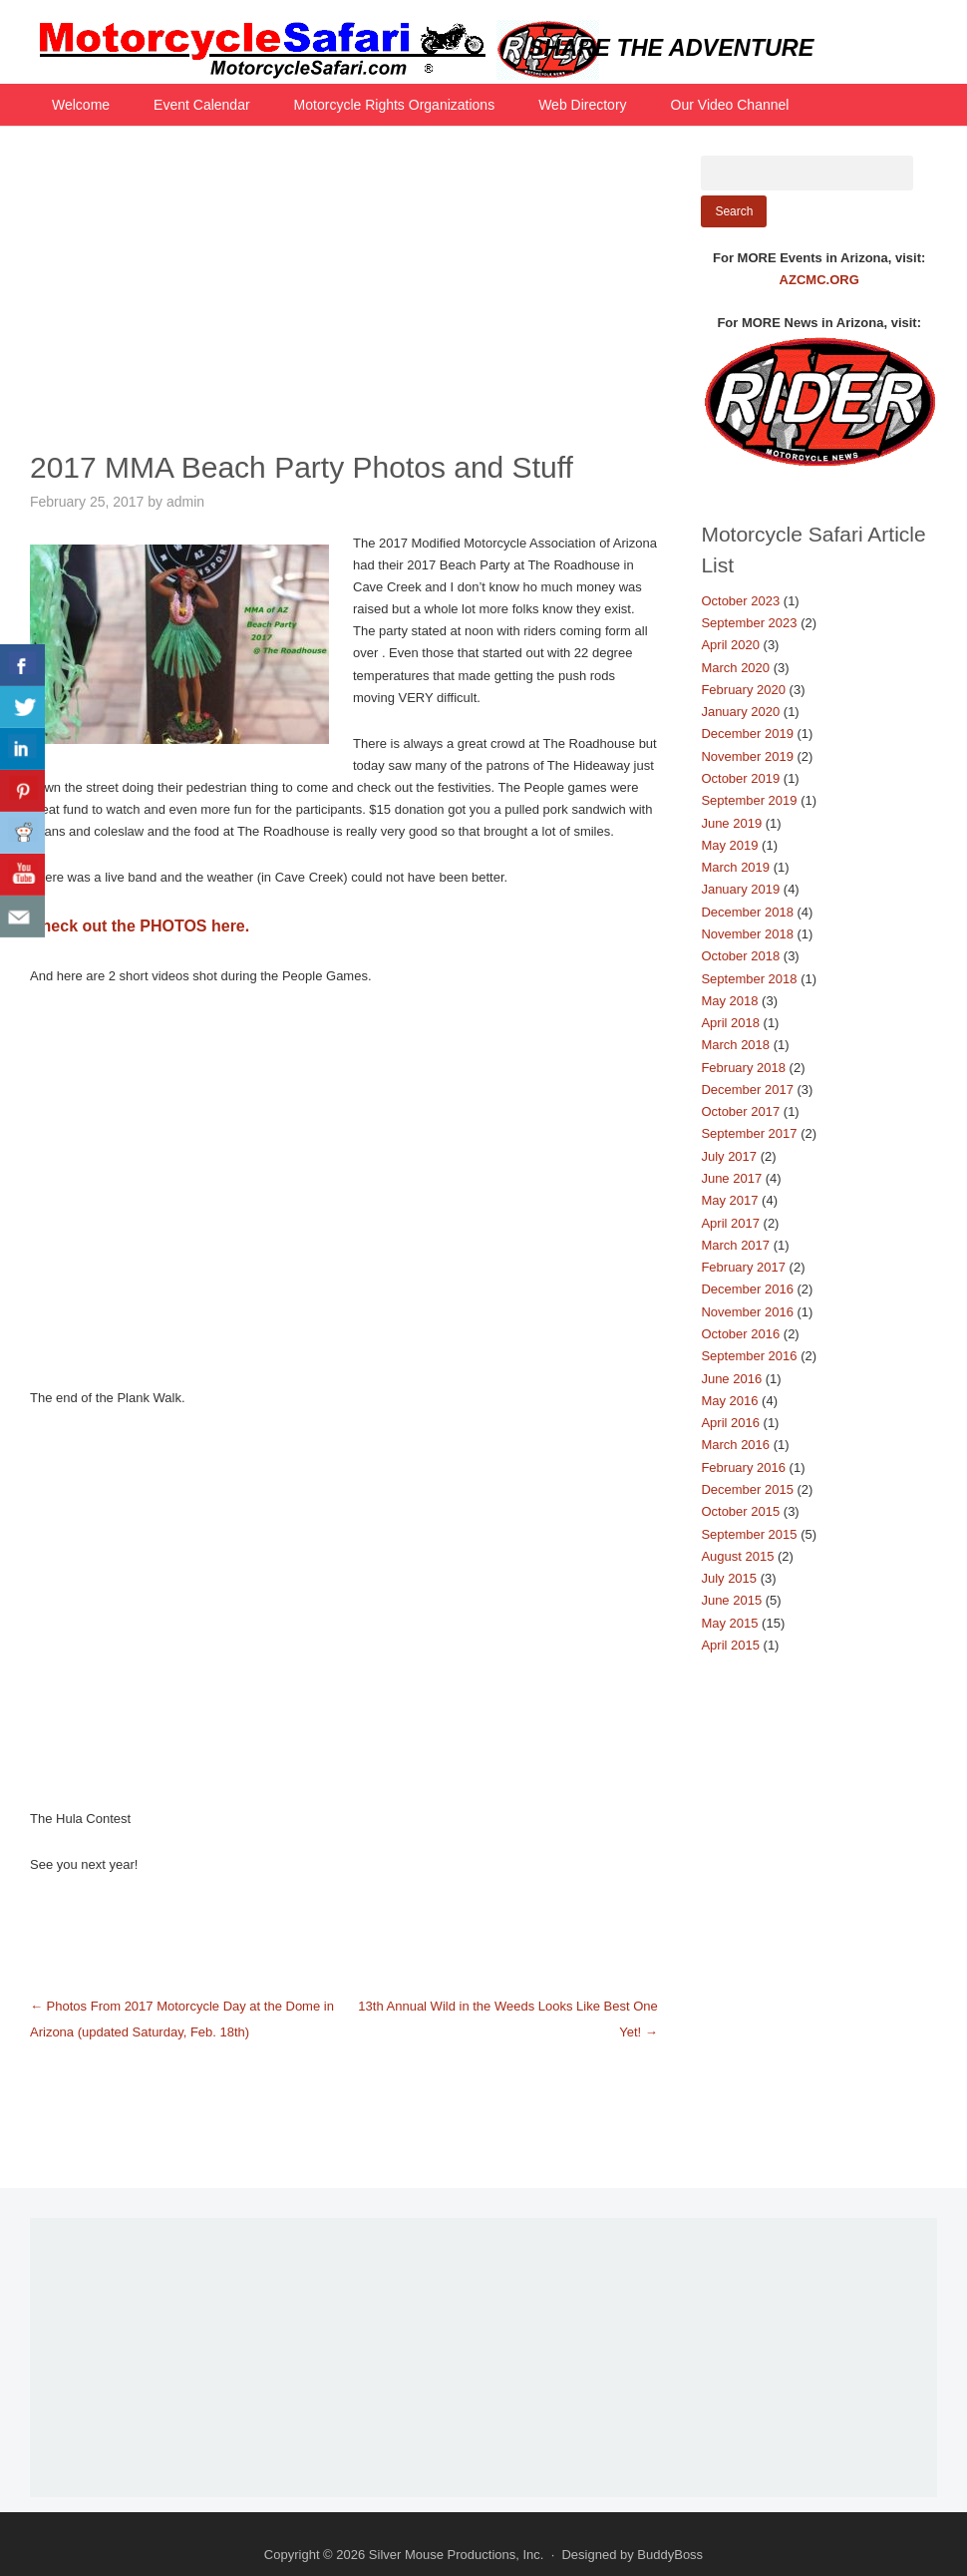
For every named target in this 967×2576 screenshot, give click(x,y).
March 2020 (735, 667)
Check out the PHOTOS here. (139, 926)
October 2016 (740, 1333)
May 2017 (729, 1200)
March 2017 (735, 1245)
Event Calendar (202, 105)
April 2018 (730, 1022)
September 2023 (749, 622)
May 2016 (729, 1400)
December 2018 (747, 912)
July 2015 (729, 1578)
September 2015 (749, 1534)
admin (185, 502)
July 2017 (729, 1156)
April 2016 (730, 1422)
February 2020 (743, 689)
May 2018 (729, 1000)
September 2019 (749, 800)
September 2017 (749, 1133)
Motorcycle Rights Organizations (394, 105)
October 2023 (740, 600)
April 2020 (730, 644)
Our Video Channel (730, 105)
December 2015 (747, 1489)
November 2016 (747, 1311)
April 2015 (730, 1645)
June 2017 (731, 1178)
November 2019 (747, 756)
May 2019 (729, 845)
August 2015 (737, 1556)
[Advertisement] (344, 295)
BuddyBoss (670, 2554)
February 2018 (743, 1067)
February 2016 (743, 1467)
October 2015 (740, 1511)
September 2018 (749, 978)
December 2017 (747, 1089)
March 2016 (735, 1444)
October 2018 (740, 955)
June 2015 (731, 1600)
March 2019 (735, 867)
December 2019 (747, 733)
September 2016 (749, 1355)
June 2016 (731, 1378)
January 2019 (740, 889)
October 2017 (740, 1111)
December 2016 (747, 1289)
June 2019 (731, 823)
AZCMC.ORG (819, 279)
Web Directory (582, 105)
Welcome (81, 105)
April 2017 (730, 1223)
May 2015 (729, 1623)
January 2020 (740, 711)
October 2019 (740, 778)
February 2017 (743, 1267)
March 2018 (735, 1044)
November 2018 (747, 933)
